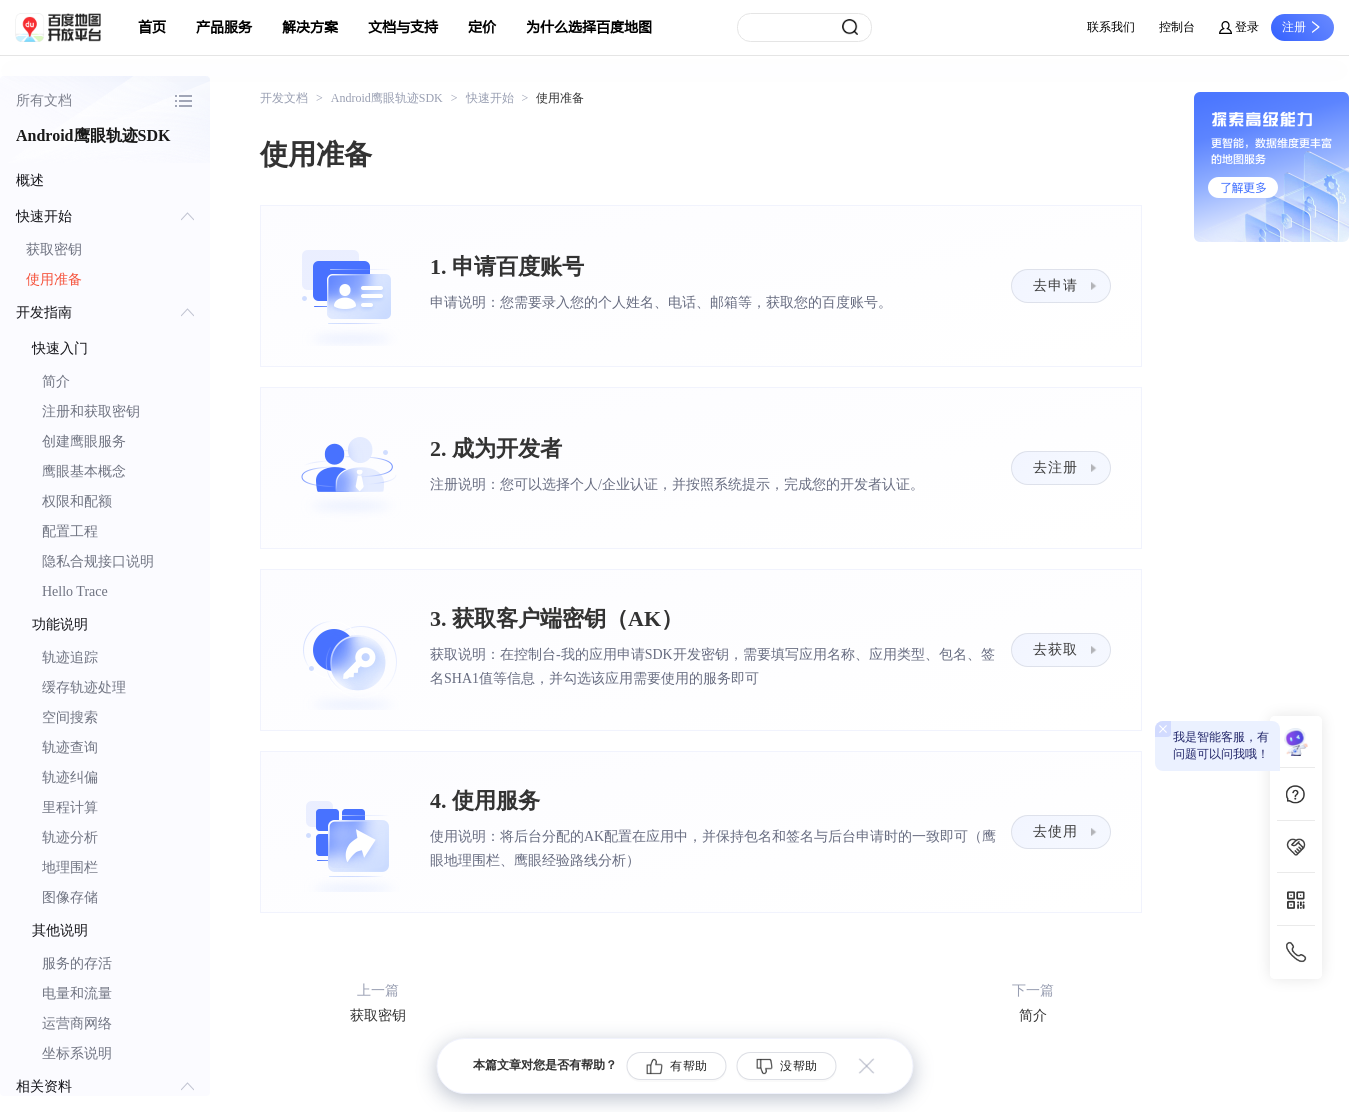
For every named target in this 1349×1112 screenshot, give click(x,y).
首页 (152, 27)
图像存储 (70, 897)
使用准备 (54, 279)
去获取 (1055, 649)
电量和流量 (77, 993)
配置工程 (70, 531)
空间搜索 (70, 717)
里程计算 (70, 807)
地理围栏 (70, 867)
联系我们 (1111, 27)
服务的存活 (77, 963)
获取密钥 (54, 249)
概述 (30, 180)
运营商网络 (77, 1023)
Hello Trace (75, 591)
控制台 (1177, 27)
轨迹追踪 (70, 657)
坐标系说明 (77, 1053)
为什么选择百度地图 (589, 27)
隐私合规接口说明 (98, 561)
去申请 (1055, 285)
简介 (56, 381)
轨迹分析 (70, 837)
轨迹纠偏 (70, 777)
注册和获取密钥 (91, 411)
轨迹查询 (70, 747)
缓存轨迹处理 (84, 687)
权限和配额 (77, 501)
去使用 (1055, 831)
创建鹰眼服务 (84, 441)
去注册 (1055, 467)
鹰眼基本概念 (84, 471)
